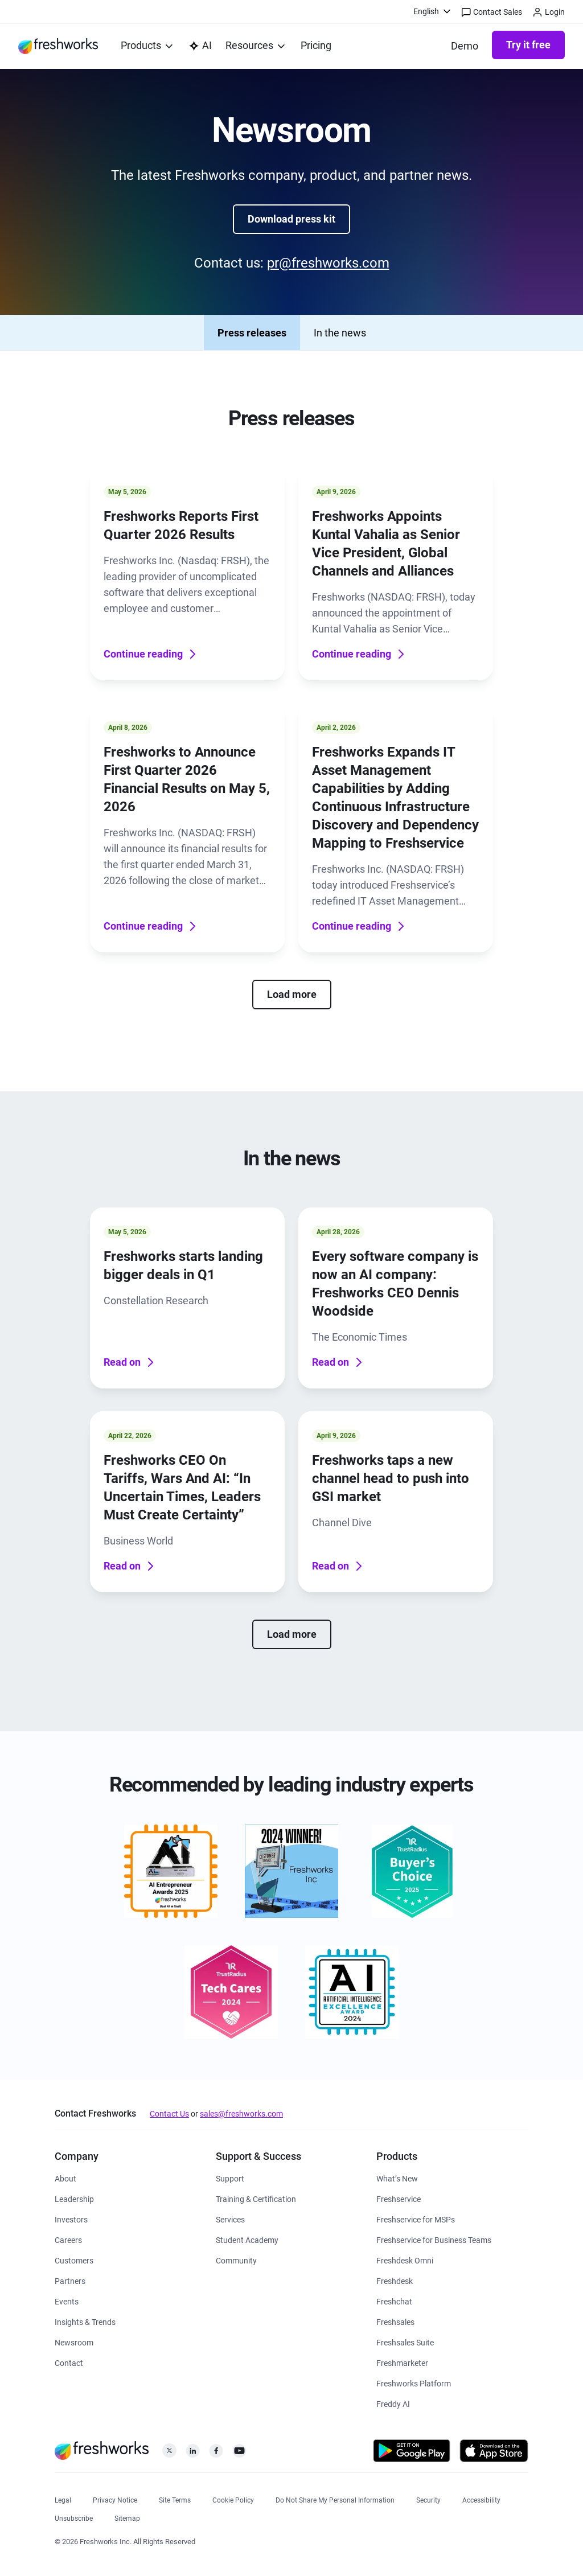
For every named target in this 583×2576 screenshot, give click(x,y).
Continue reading (151, 654)
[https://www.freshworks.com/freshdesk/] (394, 2280)
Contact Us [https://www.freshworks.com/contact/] (169, 2113)
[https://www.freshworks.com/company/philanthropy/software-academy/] (247, 2239)
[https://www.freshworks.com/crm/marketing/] (402, 2362)
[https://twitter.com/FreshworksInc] (169, 2454)
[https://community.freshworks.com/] (236, 2260)
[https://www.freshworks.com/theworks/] (85, 2321)
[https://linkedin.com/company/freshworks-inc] (193, 2454)
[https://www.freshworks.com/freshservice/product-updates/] (397, 2178)
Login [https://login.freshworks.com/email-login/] (549, 12)
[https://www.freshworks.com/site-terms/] (175, 2499)
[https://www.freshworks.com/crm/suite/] (405, 2342)
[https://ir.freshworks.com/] (71, 2219)
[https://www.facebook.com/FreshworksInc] (216, 2454)
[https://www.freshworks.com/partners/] (70, 2280)
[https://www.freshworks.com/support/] (230, 2178)
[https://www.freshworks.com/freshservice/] (398, 2198)
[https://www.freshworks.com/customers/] (74, 2260)
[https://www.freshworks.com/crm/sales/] (395, 2321)
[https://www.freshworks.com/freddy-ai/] (393, 2403)
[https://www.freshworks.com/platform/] (413, 2383)
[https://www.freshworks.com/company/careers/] (68, 2239)
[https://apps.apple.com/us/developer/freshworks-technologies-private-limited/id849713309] (493, 2453)
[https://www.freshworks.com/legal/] (63, 2499)
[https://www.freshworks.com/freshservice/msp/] (415, 2219)
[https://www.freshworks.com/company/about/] (65, 2178)
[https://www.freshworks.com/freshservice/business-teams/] (433, 2239)
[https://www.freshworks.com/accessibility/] (481, 2499)
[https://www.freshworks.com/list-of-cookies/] (233, 2499)
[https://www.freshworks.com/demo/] (464, 46)
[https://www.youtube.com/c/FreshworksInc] (239, 2454)
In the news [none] (340, 333)
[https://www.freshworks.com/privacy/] (115, 2499)
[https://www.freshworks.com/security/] (428, 2499)
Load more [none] (292, 994)
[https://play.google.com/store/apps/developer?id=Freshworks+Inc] (411, 2453)
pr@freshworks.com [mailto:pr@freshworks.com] (328, 263)
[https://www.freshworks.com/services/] (230, 2219)
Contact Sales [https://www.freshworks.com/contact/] (492, 12)
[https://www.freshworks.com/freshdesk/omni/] (404, 2260)
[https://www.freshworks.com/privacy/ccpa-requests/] (335, 2499)
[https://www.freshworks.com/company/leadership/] (74, 2198)
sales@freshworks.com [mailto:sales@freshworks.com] (241, 2113)
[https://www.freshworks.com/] (58, 46)
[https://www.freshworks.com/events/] (67, 2301)
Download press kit (291, 219)
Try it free (528, 45)
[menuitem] (433, 11)
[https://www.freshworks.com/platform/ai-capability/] (200, 46)
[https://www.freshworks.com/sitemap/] (127, 2517)
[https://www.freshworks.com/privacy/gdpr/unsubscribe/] (74, 2517)
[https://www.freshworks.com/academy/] (256, 2198)
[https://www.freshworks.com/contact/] (69, 2362)
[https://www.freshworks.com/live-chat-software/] (394, 2301)
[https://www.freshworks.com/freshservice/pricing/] (316, 46)
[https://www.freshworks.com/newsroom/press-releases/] (74, 2342)
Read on (130, 1362)
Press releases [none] (251, 333)
